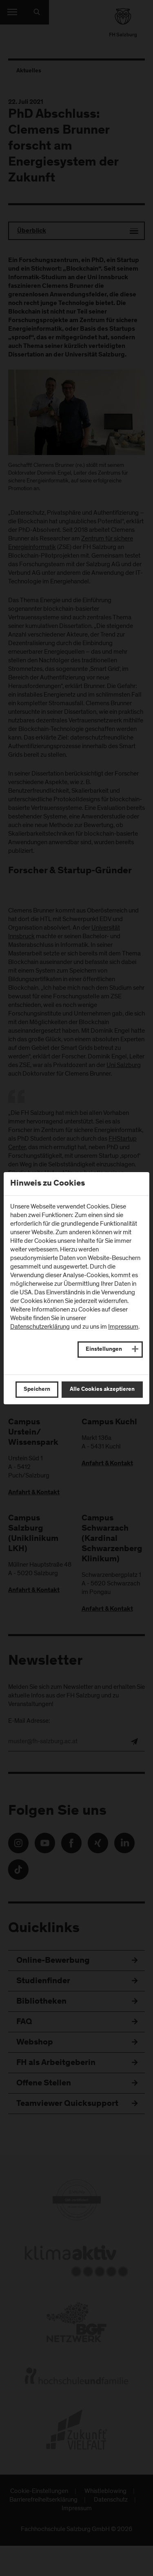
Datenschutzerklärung (40, 1326)
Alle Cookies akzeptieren (102, 1389)
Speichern (37, 1389)
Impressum (123, 1326)
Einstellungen (104, 1349)
